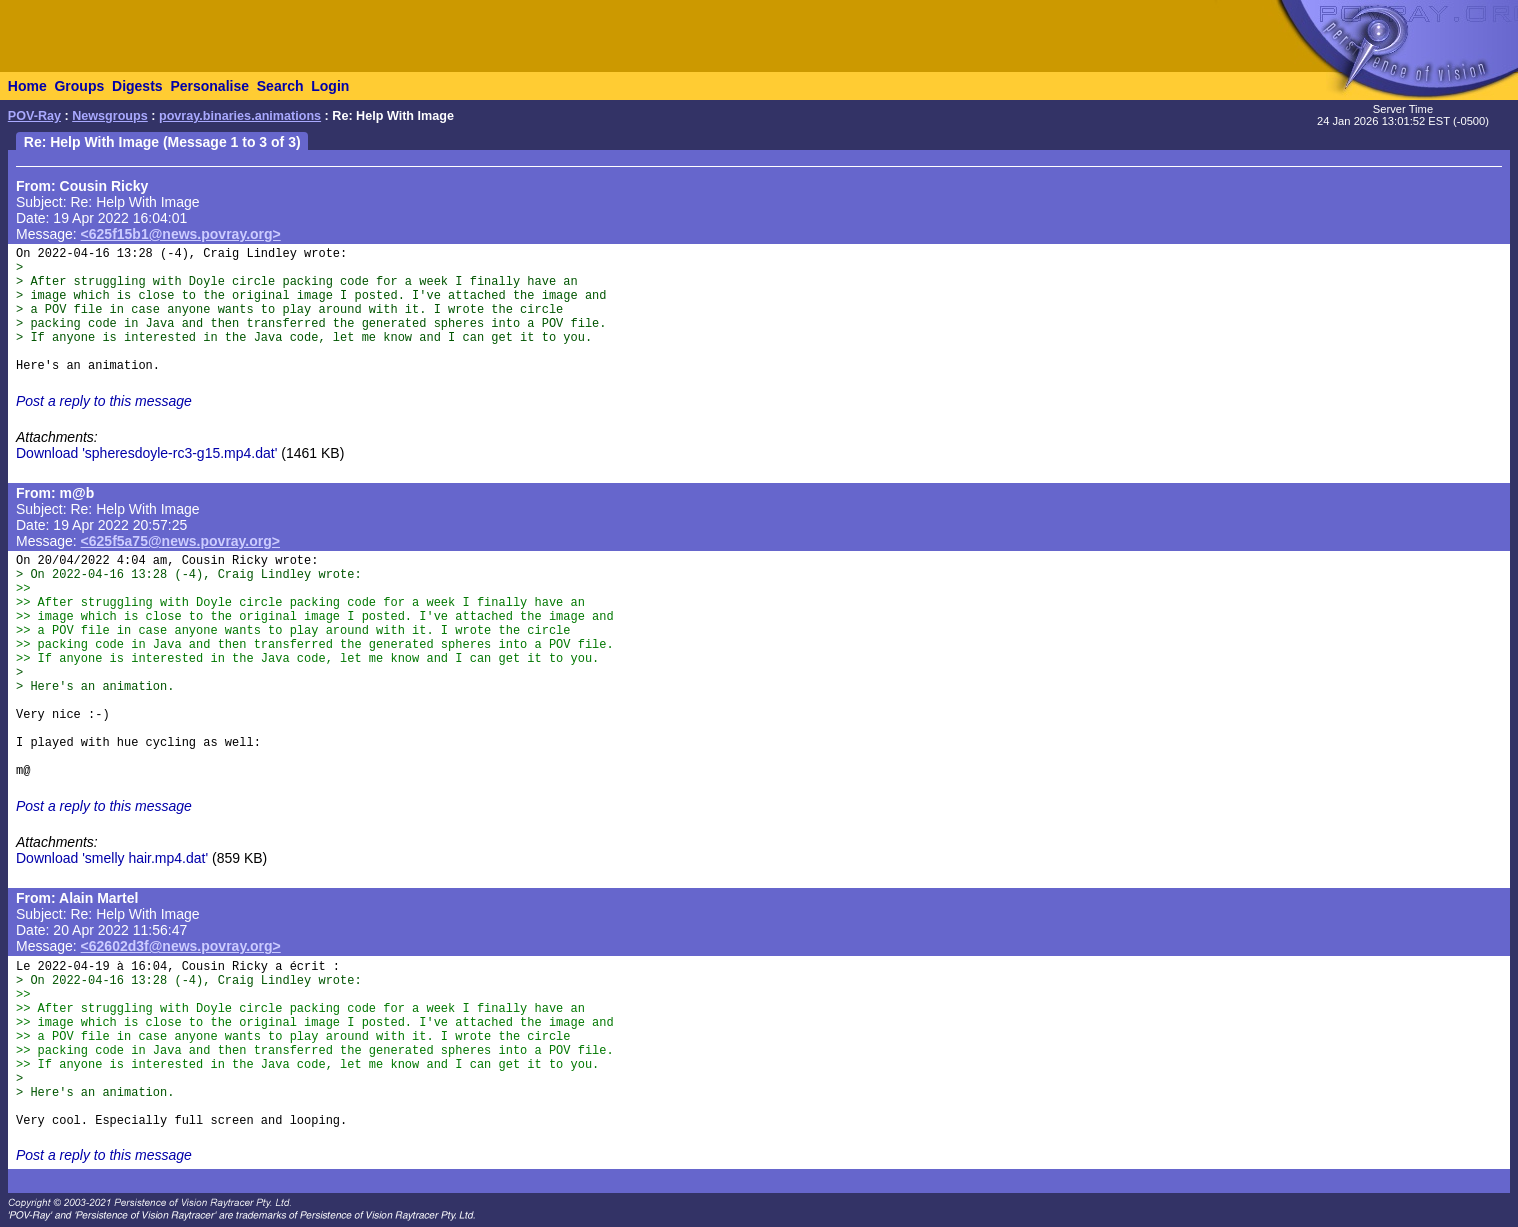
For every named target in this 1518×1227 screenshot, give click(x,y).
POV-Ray (34, 116)
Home (27, 86)
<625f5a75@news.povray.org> (180, 541)
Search (280, 86)
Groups (79, 86)
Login (330, 86)
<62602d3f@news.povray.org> (181, 946)
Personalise (209, 86)
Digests (137, 86)
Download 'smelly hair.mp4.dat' (112, 858)
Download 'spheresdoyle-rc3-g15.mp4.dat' (146, 453)
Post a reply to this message (104, 401)
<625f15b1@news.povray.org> (181, 234)
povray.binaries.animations (240, 116)
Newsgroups (110, 116)
